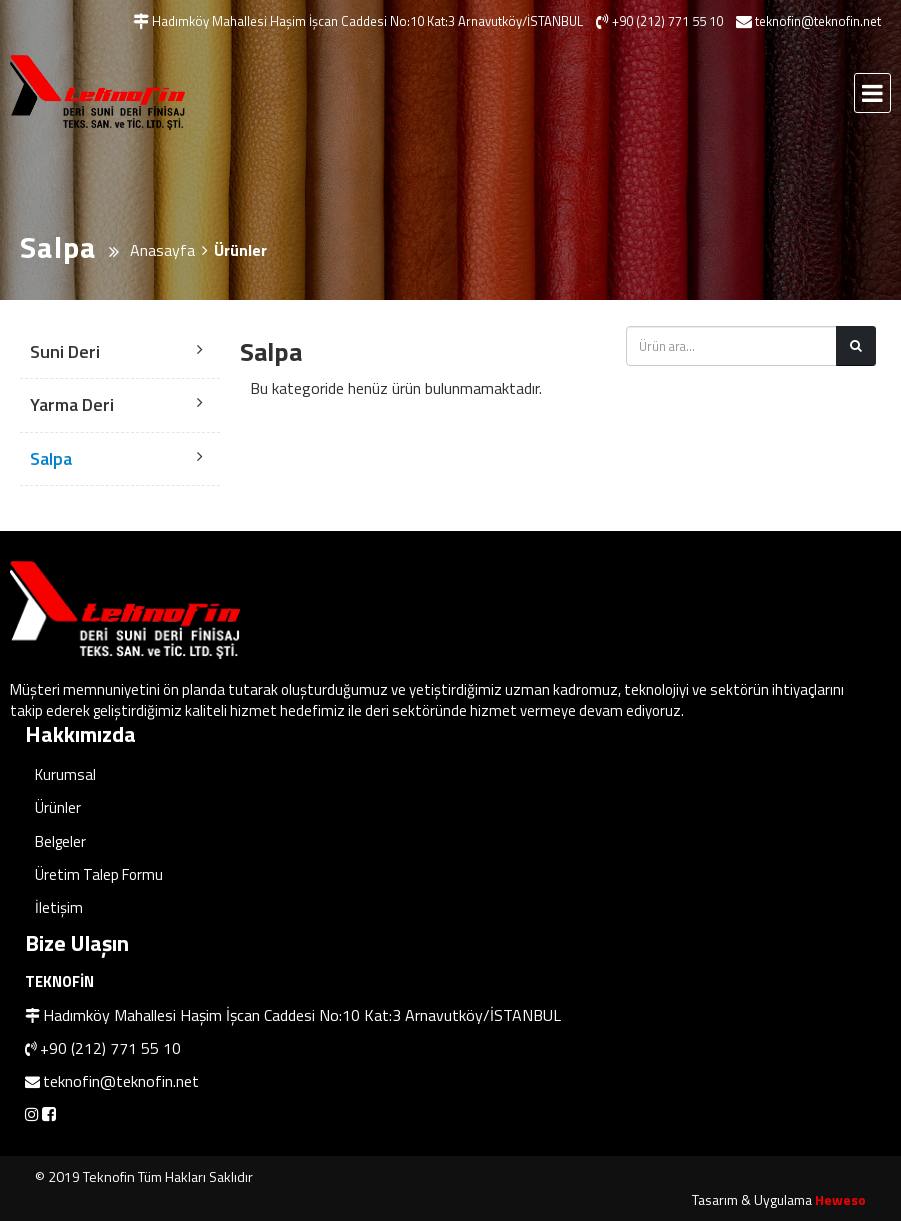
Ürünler (58, 807)
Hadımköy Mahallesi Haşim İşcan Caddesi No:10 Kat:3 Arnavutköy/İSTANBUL (302, 1015)
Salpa (51, 458)
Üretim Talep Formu (99, 874)
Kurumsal (65, 774)
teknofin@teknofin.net (121, 1081)
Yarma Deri (72, 404)
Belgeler (60, 841)
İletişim (59, 907)
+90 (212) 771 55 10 (110, 1048)
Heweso (840, 1199)
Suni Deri (65, 351)
